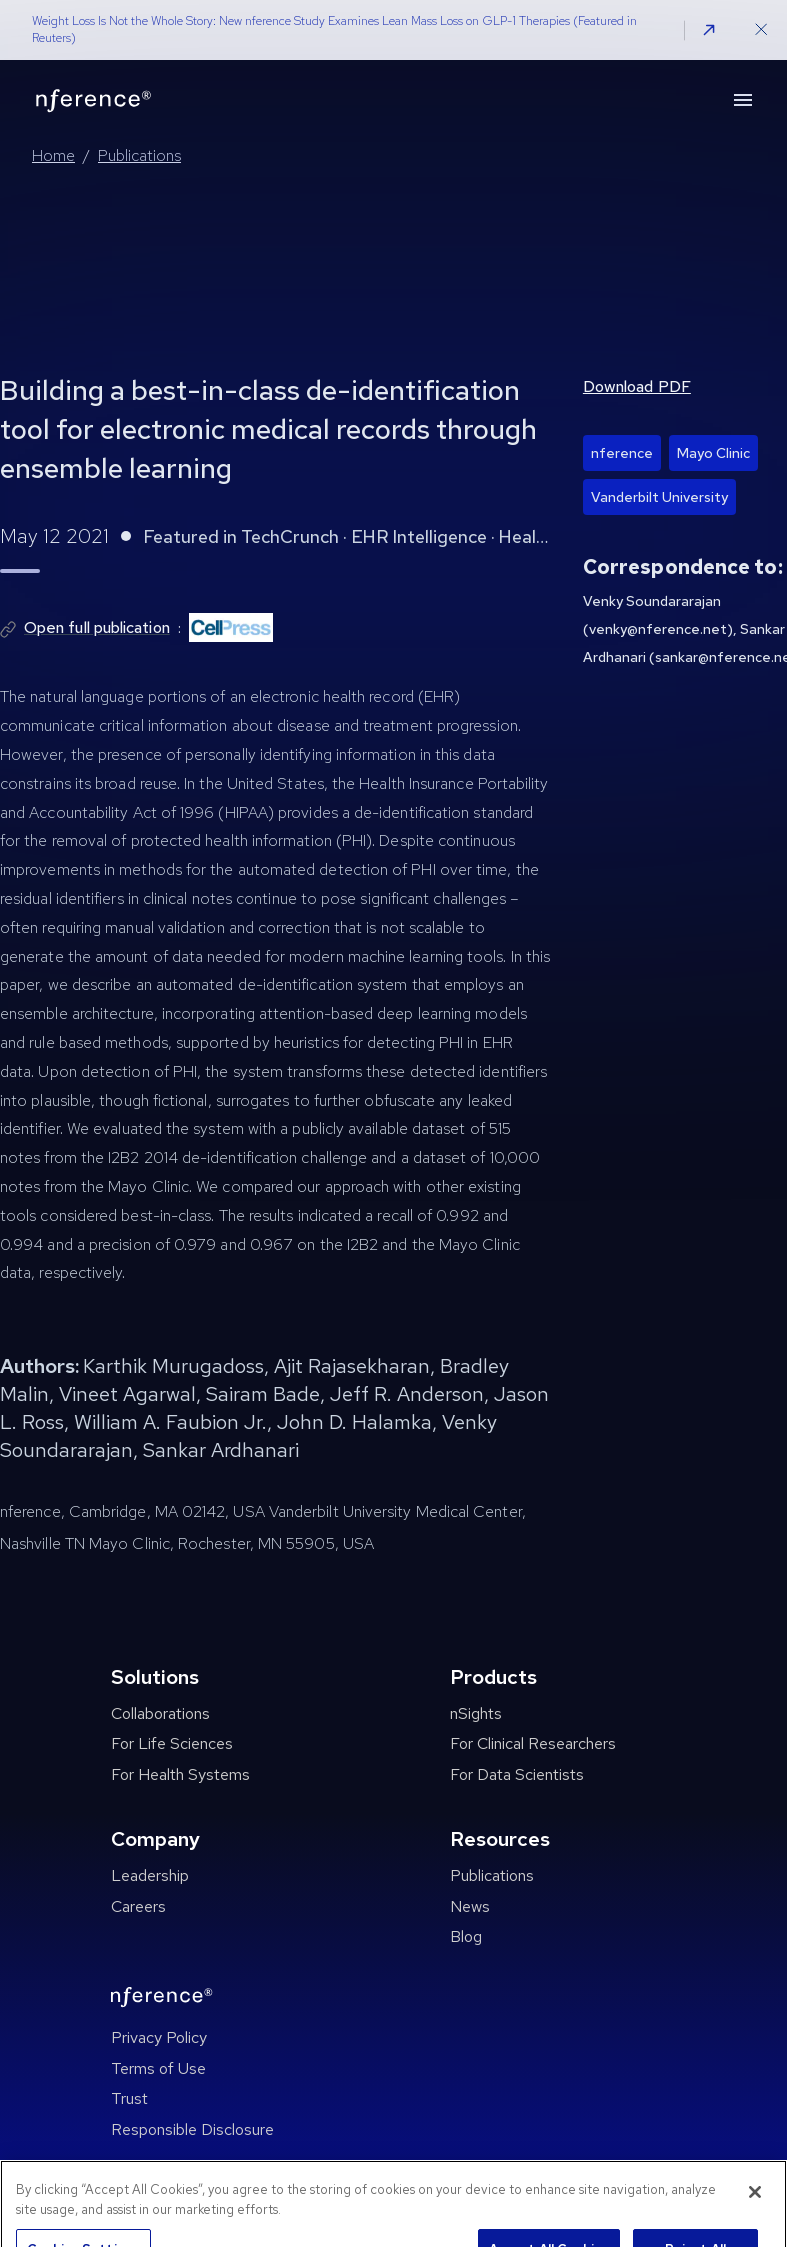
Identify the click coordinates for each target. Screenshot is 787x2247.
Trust (129, 2098)
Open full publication (97, 627)
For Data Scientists (517, 1774)
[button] (709, 30)
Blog (466, 1936)
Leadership (150, 1875)
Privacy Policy (159, 2037)
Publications (139, 155)
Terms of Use (158, 2068)
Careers (138, 1906)
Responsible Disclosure (192, 2129)
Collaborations (160, 1713)
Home (53, 155)
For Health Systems (180, 1774)
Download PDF (637, 386)
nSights (476, 1713)
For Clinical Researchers (533, 1743)
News (470, 1906)
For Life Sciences (172, 1743)
